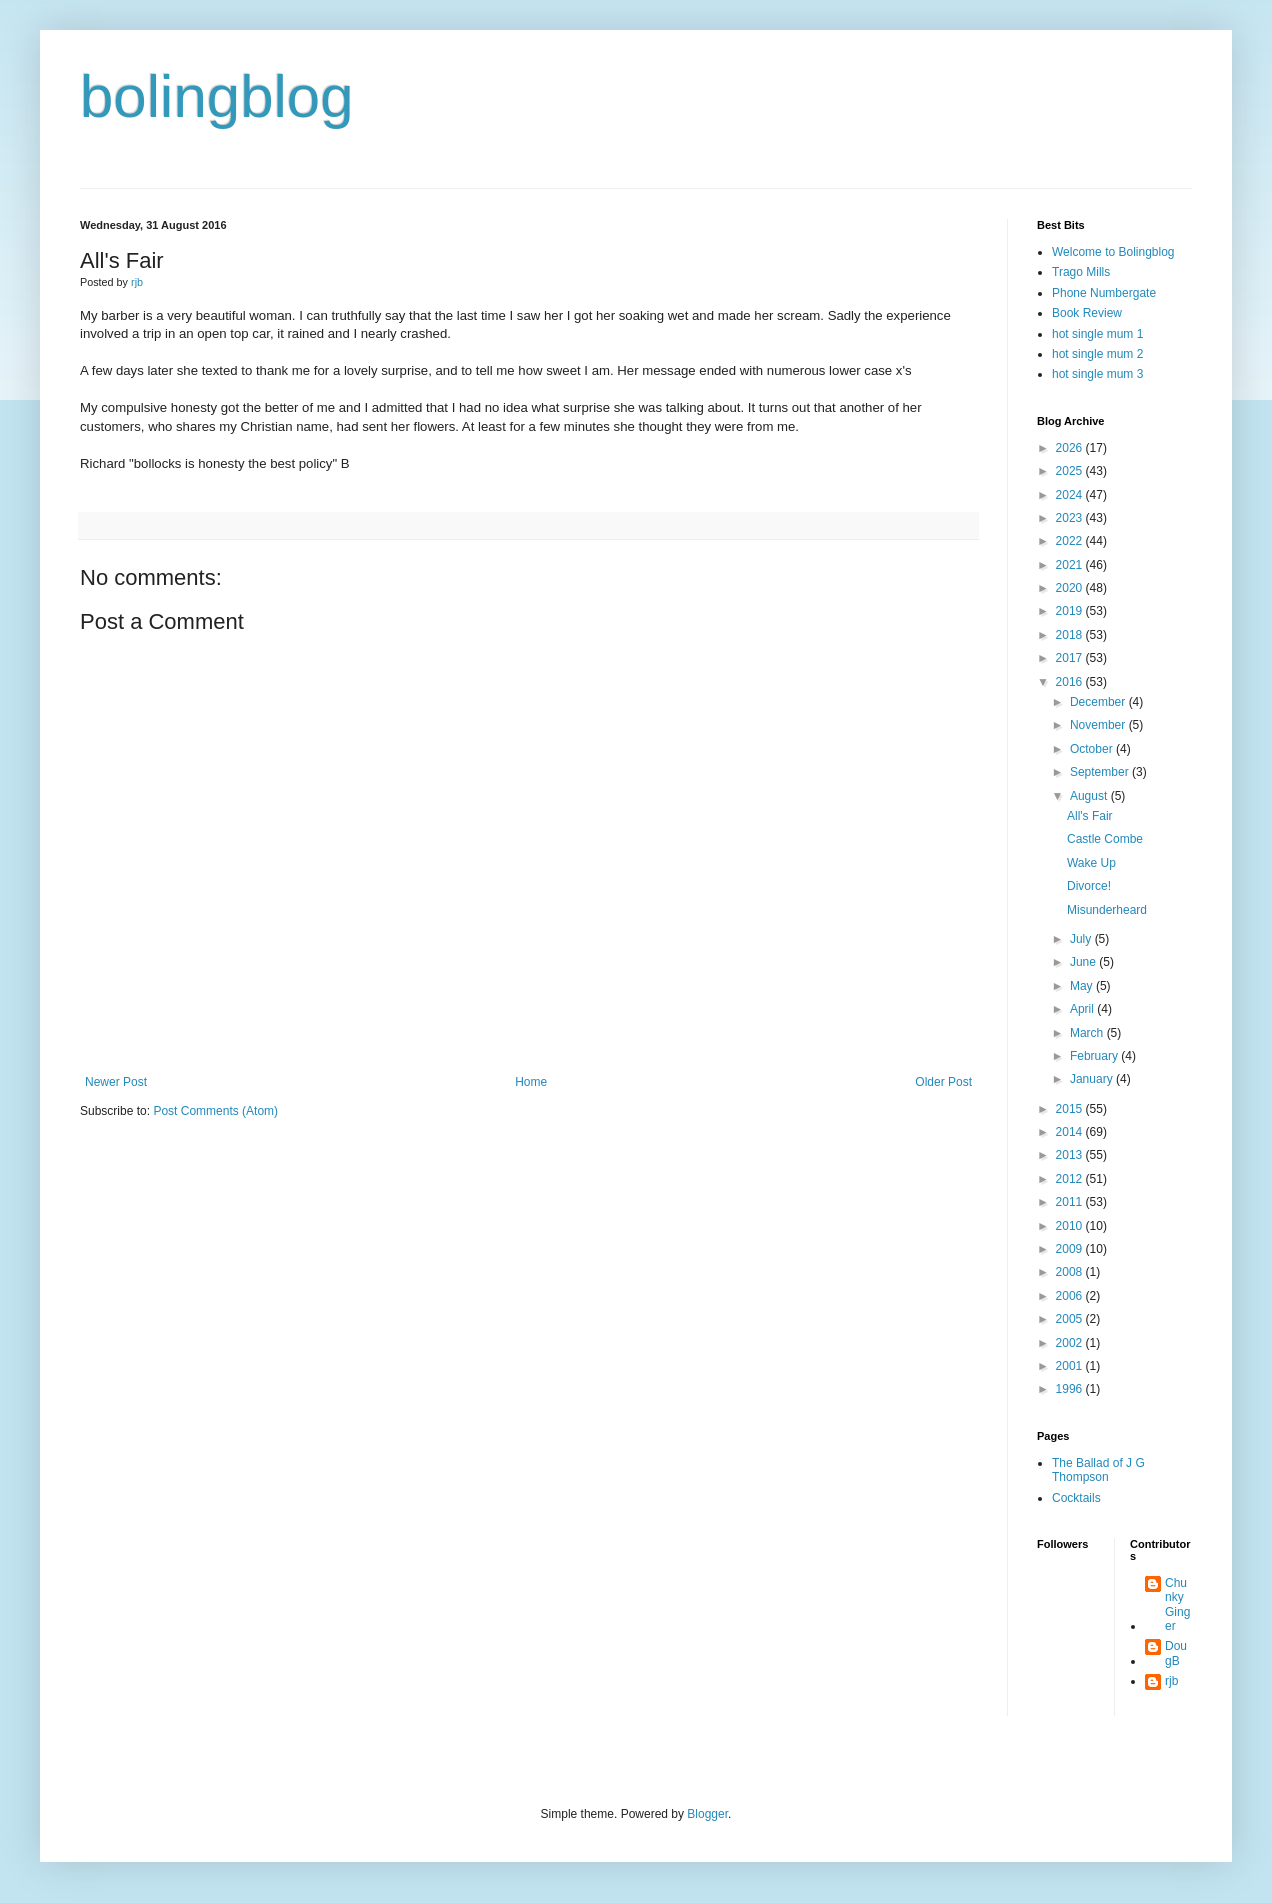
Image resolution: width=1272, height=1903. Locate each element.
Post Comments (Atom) (215, 1111)
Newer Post (116, 1082)
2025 (1071, 471)
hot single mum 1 (1097, 334)
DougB (1176, 1653)
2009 (1071, 1249)
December (1099, 702)
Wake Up (1091, 863)
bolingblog (217, 96)
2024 (1071, 495)
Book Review (1087, 313)
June (1084, 962)
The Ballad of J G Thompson (1098, 1470)
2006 (1071, 1296)
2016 (1071, 682)
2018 (1071, 635)
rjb (1171, 1681)
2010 (1071, 1226)
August (1090, 796)
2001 (1071, 1366)
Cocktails (1076, 1498)
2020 (1071, 588)
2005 (1071, 1319)
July (1082, 939)
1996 (1071, 1389)
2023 (1071, 518)
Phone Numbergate (1104, 293)
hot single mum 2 (1097, 354)
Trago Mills (1081, 272)
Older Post (943, 1082)
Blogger (707, 1814)
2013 (1071, 1155)
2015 (1071, 1109)
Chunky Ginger (1177, 1604)
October (1093, 749)
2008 (1071, 1272)
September (1101, 772)
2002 (1071, 1343)
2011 (1071, 1202)
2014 (1071, 1132)
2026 (1071, 448)
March (1088, 1033)
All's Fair (1090, 816)
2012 (1071, 1179)
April (1083, 1009)
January (1093, 1079)
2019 (1071, 611)
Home (531, 1082)
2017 (1071, 658)
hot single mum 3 (1097, 374)
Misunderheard (1107, 910)
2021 (1071, 565)
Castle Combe (1105, 839)
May (1083, 986)
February (1095, 1056)
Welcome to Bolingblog (1113, 252)
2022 (1071, 541)
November (1099, 725)
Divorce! (1089, 886)
